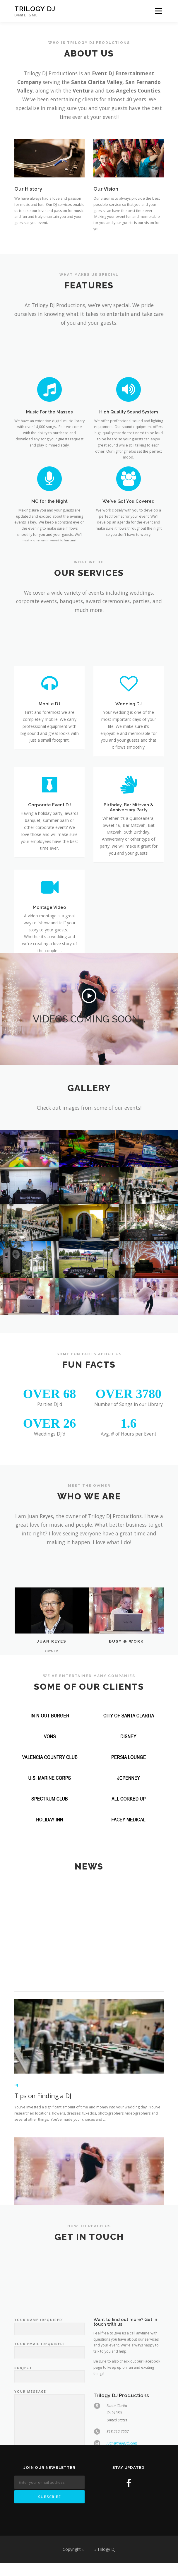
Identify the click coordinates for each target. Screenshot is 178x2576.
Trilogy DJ (34, 9)
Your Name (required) (49, 2433)
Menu (158, 10)
